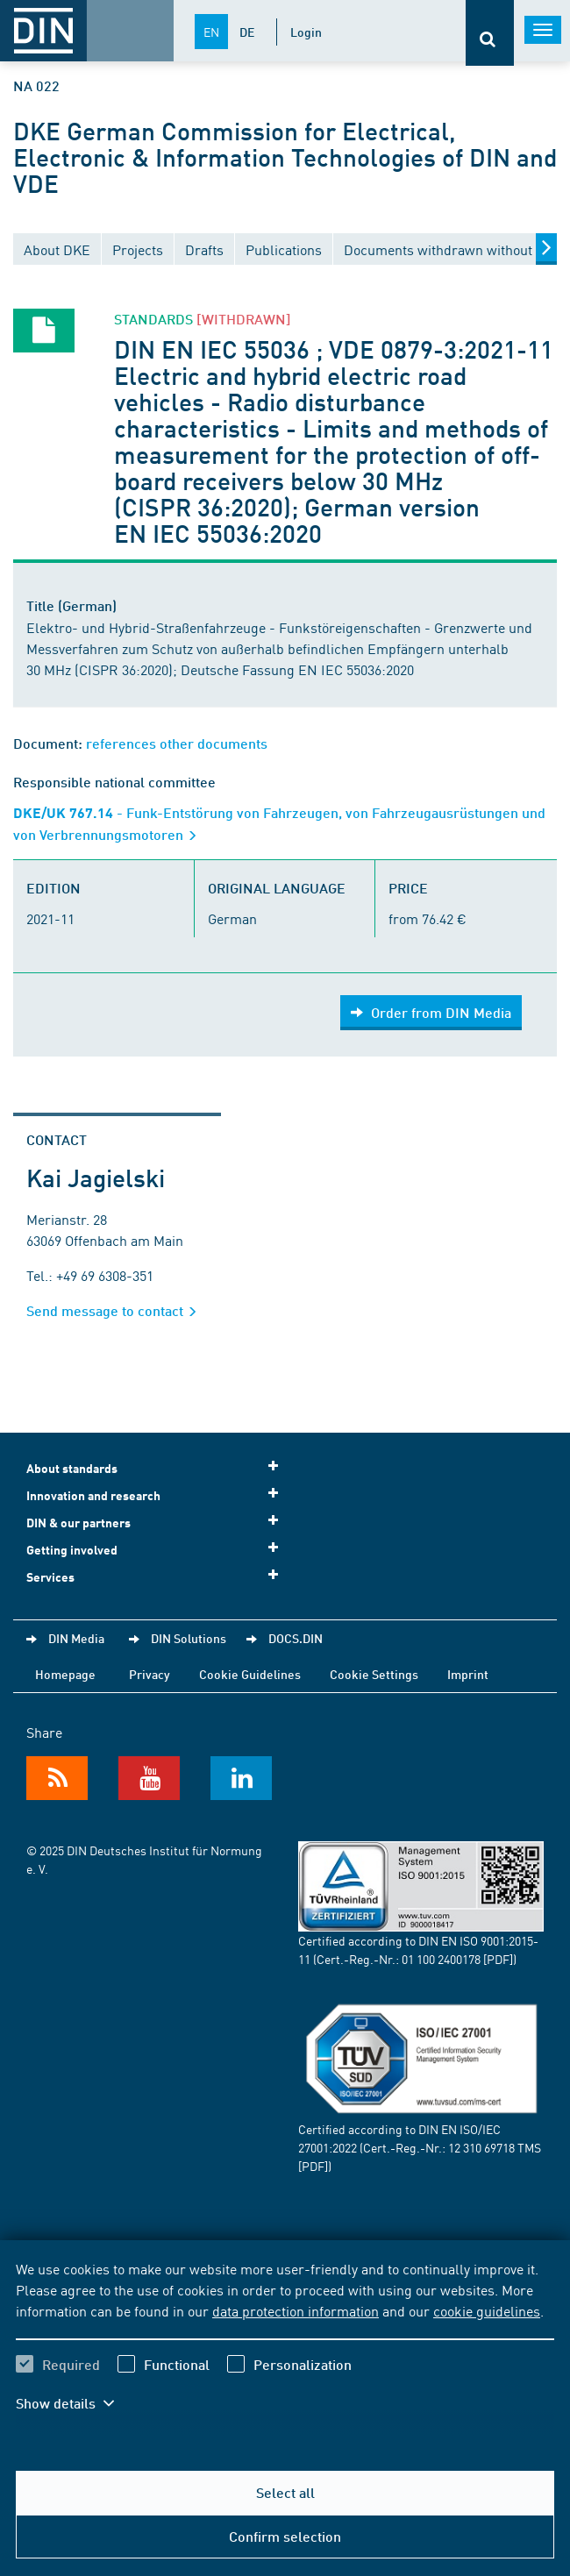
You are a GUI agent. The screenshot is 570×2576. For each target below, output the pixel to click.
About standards (157, 1467)
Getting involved (157, 1549)
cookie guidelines (486, 2310)
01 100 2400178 (441, 1959)
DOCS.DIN (295, 1638)
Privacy (149, 1674)
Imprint (467, 1674)
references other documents (176, 743)
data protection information (295, 2310)
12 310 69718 (481, 2147)
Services (157, 1576)
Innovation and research (157, 1494)
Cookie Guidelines (250, 1674)
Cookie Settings (374, 1674)
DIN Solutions (188, 1638)
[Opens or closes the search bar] (490, 33)
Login (306, 31)
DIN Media (76, 1638)
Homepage (65, 1674)
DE (246, 31)
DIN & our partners (157, 1521)
